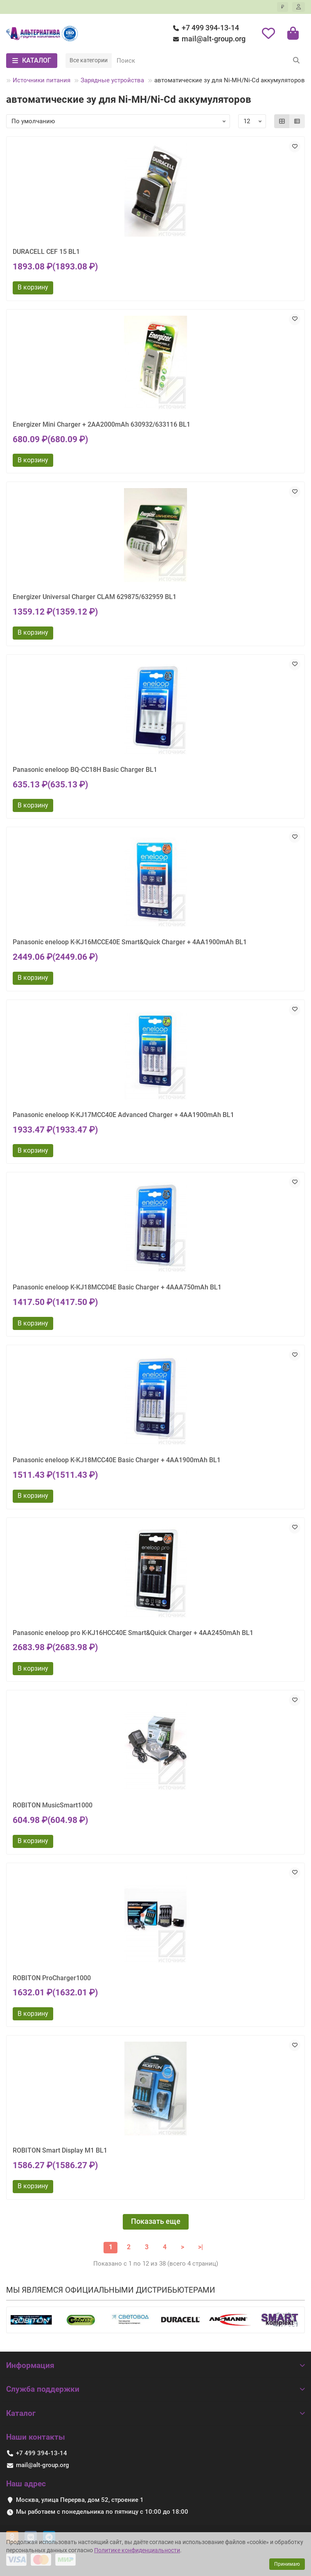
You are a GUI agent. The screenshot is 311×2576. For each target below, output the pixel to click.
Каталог (155, 2413)
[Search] (208, 60)
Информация (155, 2365)
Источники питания (41, 80)
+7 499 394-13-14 (204, 28)
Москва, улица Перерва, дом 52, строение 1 (80, 2500)
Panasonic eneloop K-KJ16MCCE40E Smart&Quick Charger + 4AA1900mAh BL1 (130, 942)
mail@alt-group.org (208, 39)
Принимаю (287, 2564)
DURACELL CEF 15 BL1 (46, 252)
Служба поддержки (155, 2389)
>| (200, 2247)
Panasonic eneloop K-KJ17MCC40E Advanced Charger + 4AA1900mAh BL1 (123, 1115)
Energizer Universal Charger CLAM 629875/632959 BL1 (94, 597)
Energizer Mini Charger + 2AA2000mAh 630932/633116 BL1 (101, 424)
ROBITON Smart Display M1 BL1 (60, 2150)
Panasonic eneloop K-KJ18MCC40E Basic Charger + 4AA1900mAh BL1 (117, 1460)
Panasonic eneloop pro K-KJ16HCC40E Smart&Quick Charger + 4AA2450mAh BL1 (133, 1633)
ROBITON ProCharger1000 (52, 1978)
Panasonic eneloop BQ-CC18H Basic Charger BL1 (85, 769)
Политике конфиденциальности (137, 2550)
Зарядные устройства (112, 80)
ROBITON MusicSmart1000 (52, 1805)
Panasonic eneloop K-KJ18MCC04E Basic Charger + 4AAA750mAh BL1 (117, 1287)
